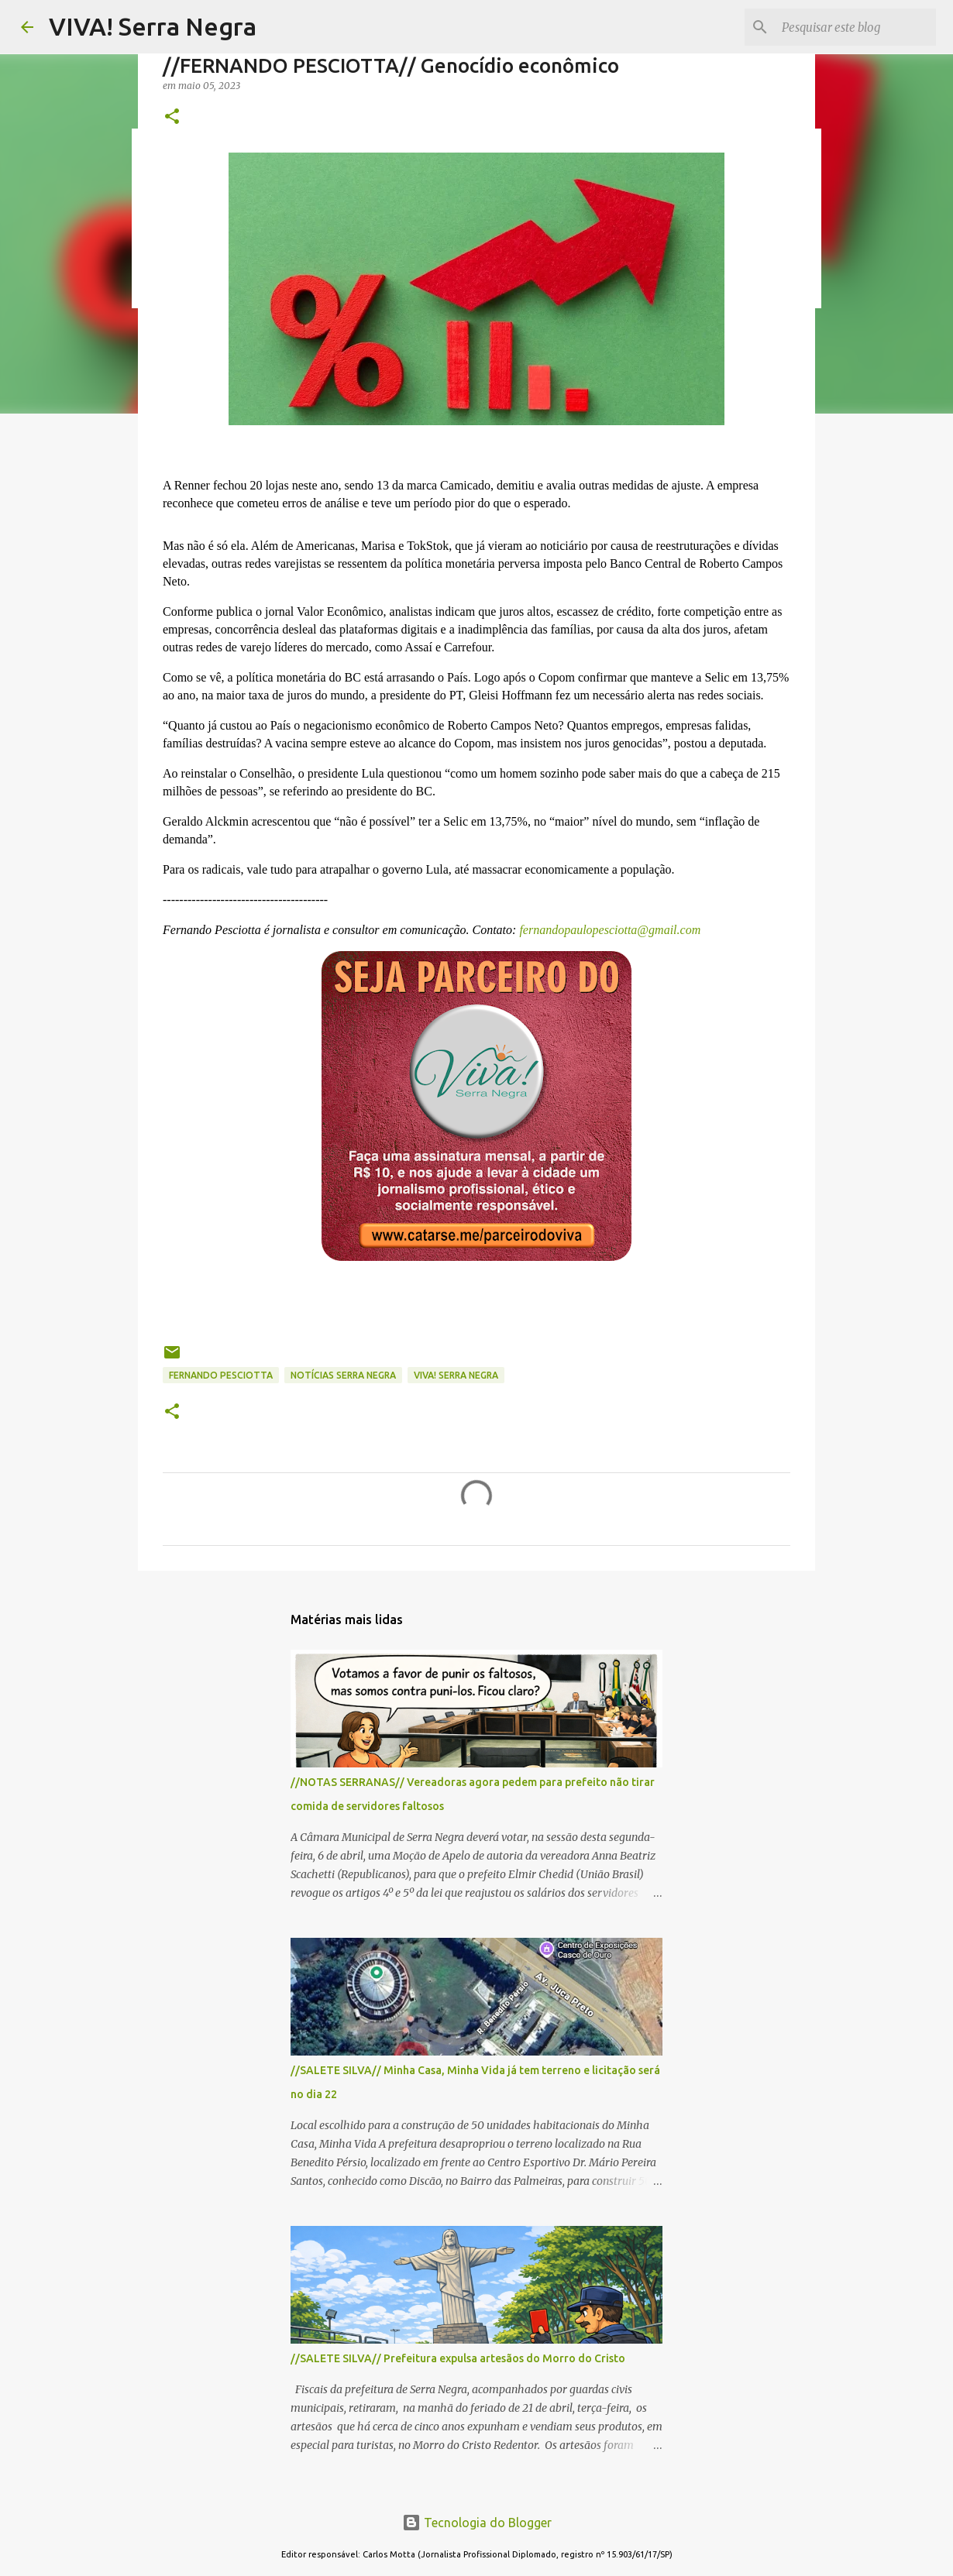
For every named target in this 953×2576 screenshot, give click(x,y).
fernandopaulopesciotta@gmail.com (608, 929)
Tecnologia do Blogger (477, 2523)
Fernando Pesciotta (221, 1375)
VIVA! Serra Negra (152, 26)
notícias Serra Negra (343, 1375)
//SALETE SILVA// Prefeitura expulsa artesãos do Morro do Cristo (458, 2358)
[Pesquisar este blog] (854, 27)
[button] (172, 117)
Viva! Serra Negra (456, 1375)
